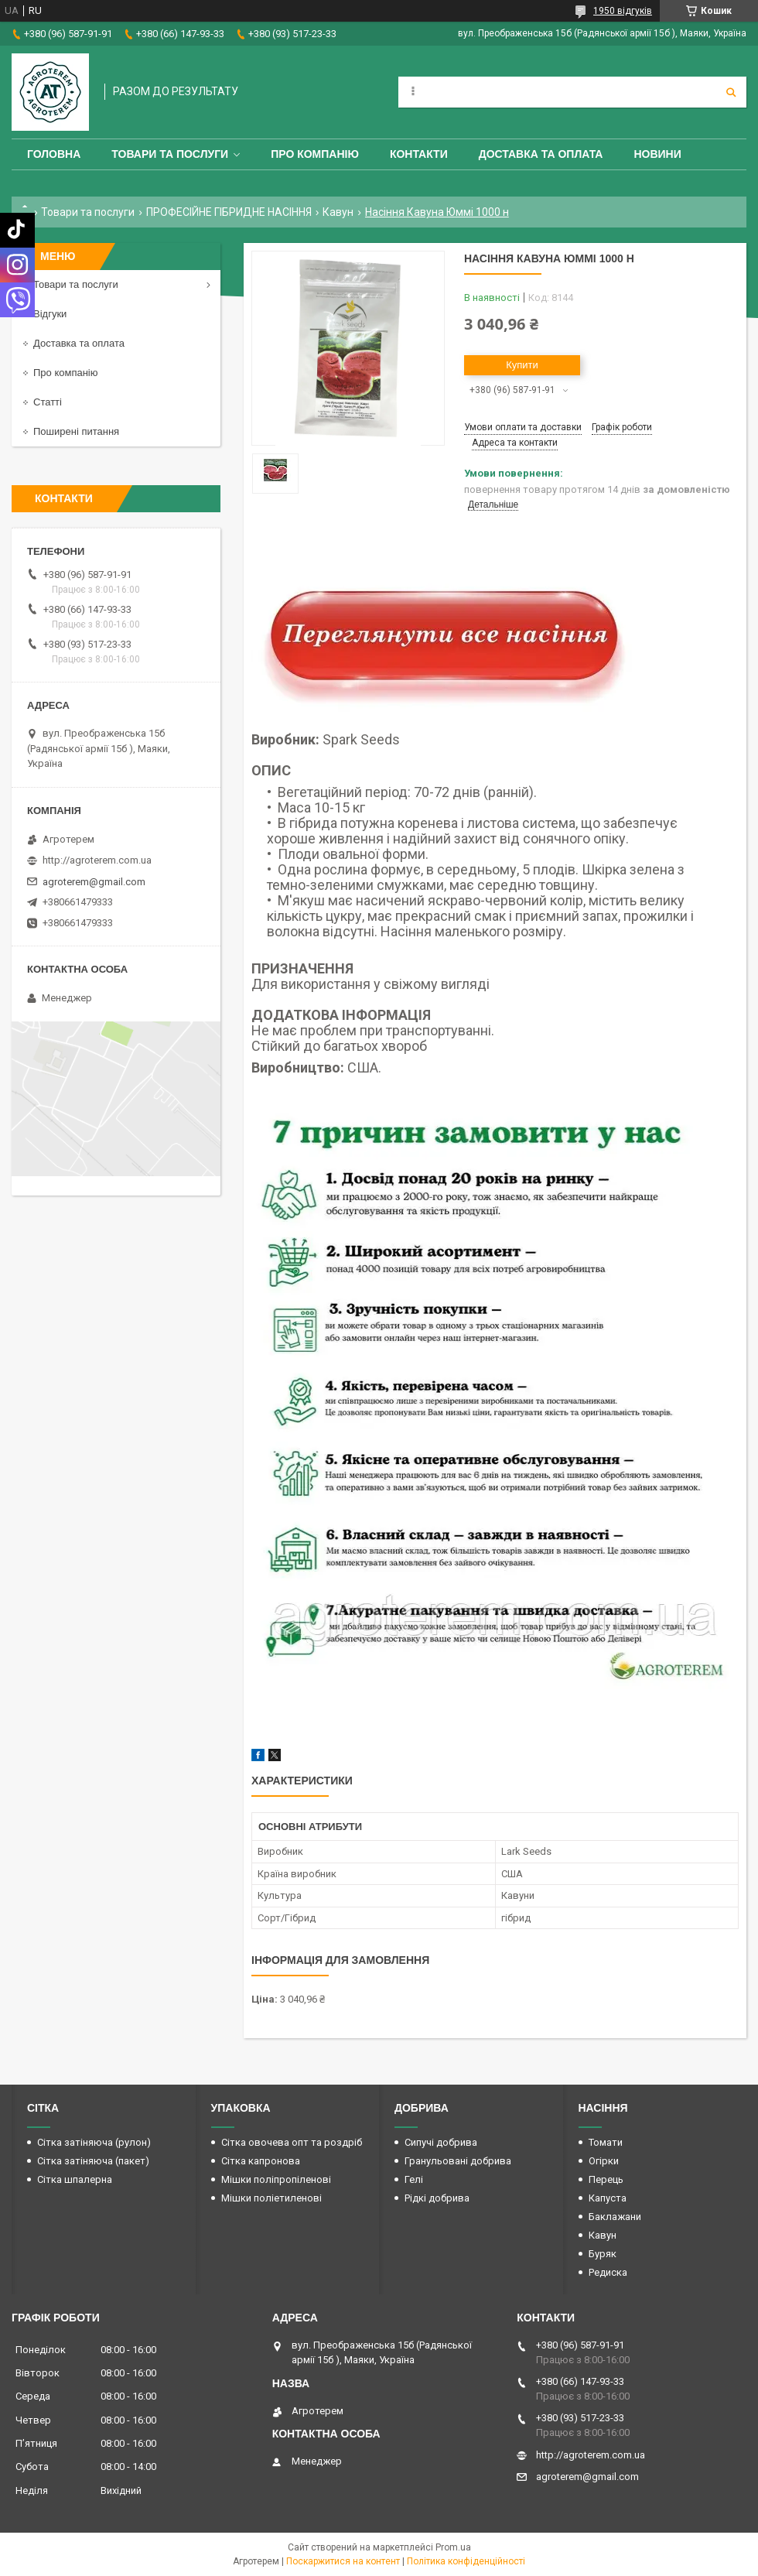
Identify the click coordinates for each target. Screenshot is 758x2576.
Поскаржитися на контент (343, 2561)
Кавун (338, 212)
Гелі (414, 2179)
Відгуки (50, 314)
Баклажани (615, 2216)
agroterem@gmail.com (94, 882)
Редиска (608, 2272)
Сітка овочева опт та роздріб (291, 2142)
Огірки (604, 2161)
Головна (53, 154)
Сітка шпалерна (74, 2179)
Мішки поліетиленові (271, 2198)
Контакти (419, 154)
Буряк (602, 2254)
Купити (522, 365)
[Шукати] (730, 92)
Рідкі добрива (437, 2198)
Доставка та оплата (541, 154)
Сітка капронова (260, 2161)
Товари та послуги (169, 154)
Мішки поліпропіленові (276, 2179)
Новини (657, 154)
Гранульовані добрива (458, 2161)
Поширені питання (76, 431)
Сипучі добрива (441, 2142)
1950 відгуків (622, 10)
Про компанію (315, 154)
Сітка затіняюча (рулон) (94, 2142)
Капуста (608, 2198)
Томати (606, 2142)
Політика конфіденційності (466, 2561)
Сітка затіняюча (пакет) (93, 2161)
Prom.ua (453, 2547)
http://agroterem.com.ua (97, 860)
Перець (606, 2179)
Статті (47, 402)
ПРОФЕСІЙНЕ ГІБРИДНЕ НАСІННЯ (229, 212)
